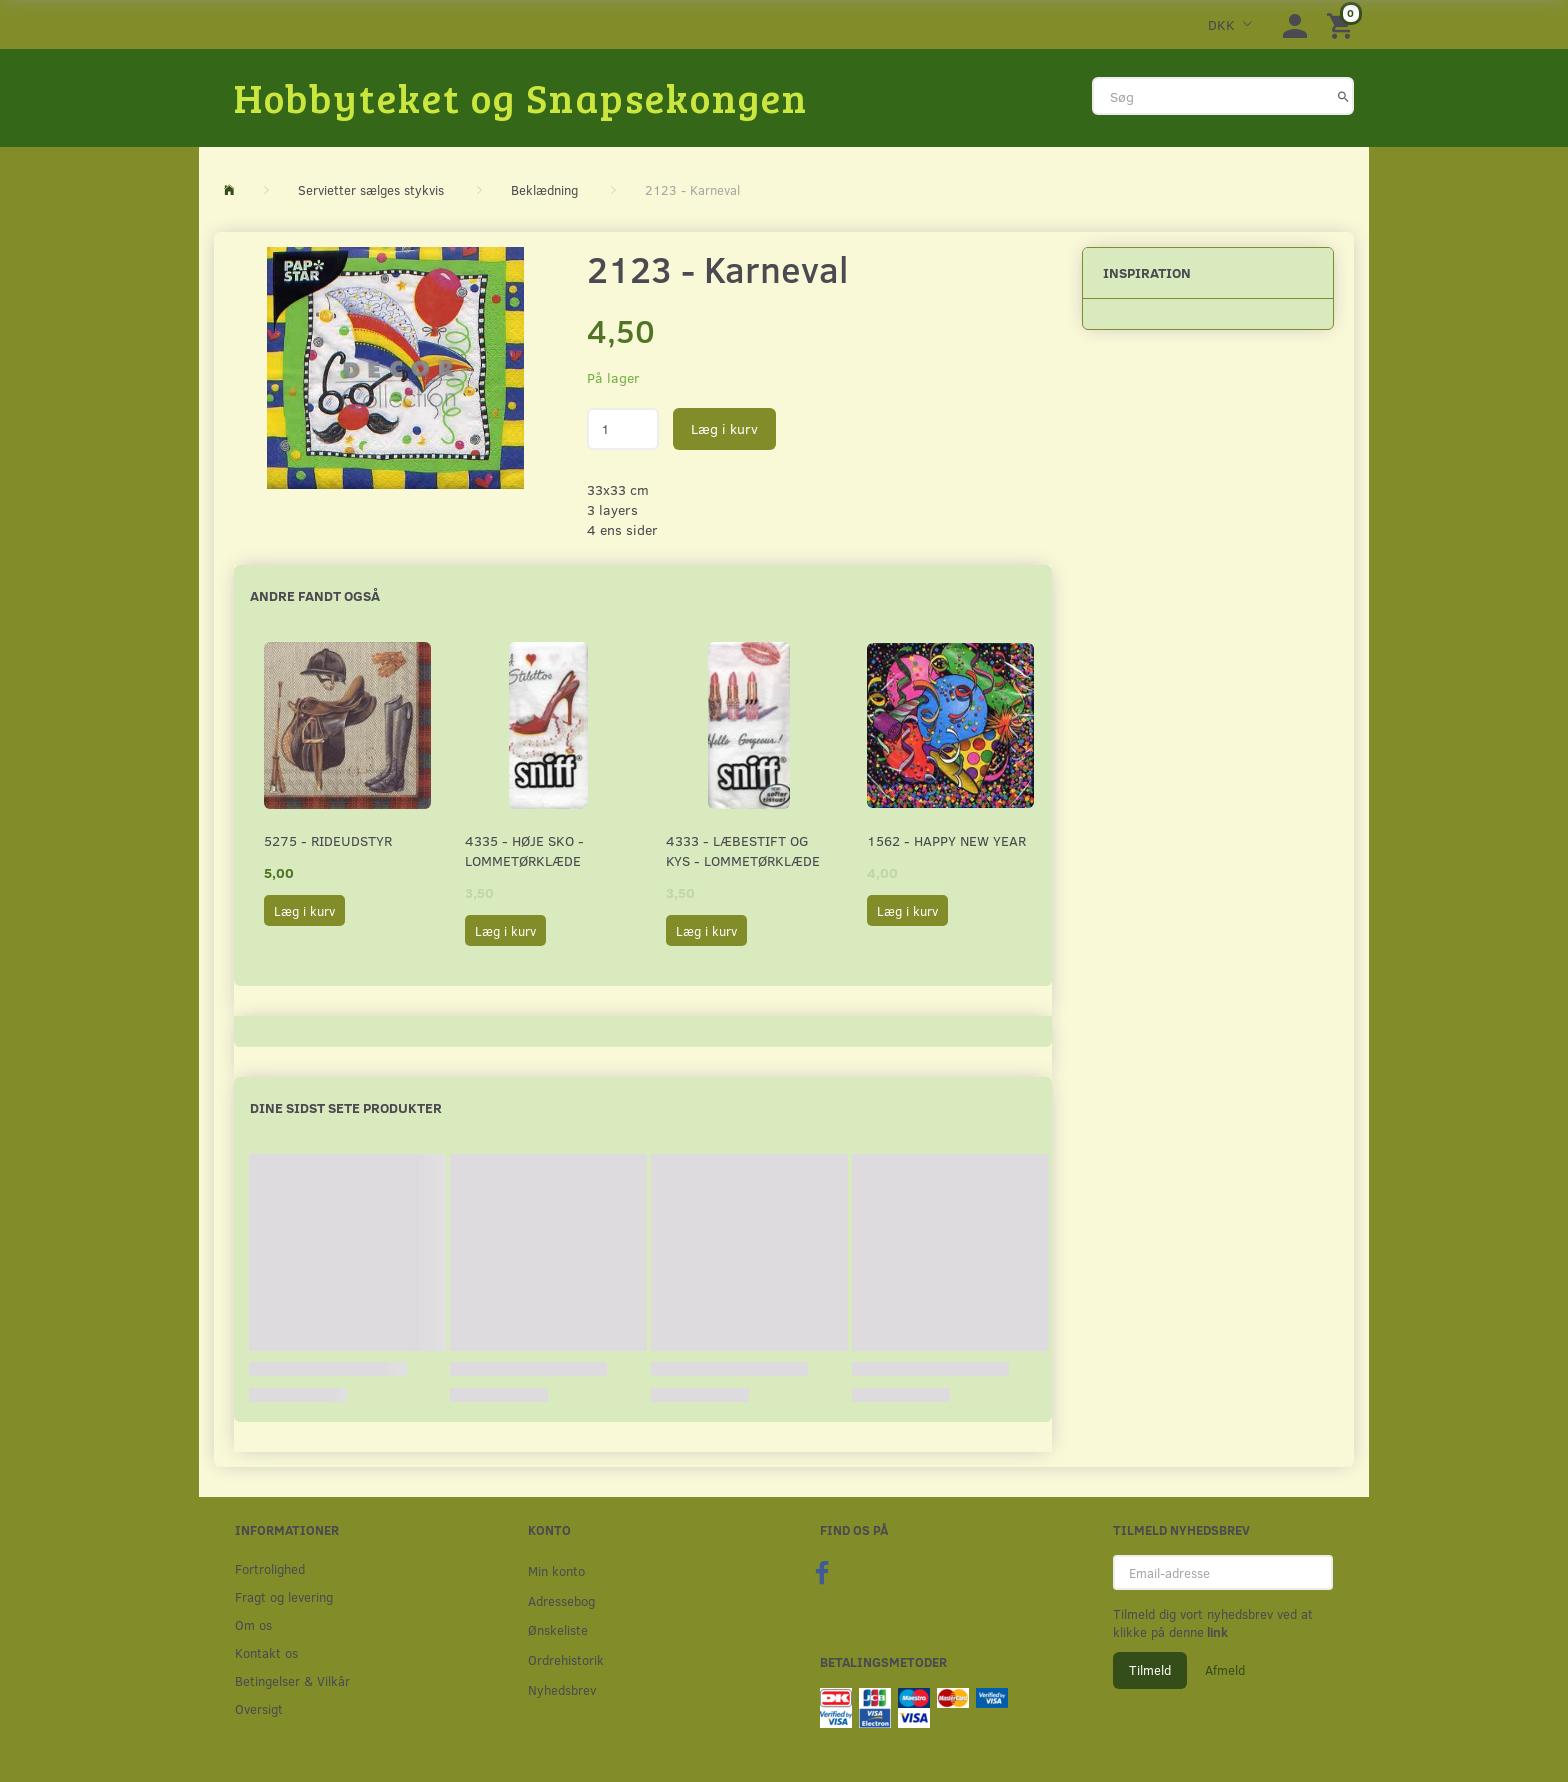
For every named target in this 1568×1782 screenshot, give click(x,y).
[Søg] (1343, 96)
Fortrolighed (270, 1568)
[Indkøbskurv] (1343, 24)
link (1216, 1632)
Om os (253, 1624)
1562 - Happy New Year (946, 840)
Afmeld (1225, 1670)
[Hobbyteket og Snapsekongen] (521, 97)
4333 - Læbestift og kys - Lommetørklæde (743, 850)
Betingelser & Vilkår (292, 1680)
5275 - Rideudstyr (328, 840)
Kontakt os (266, 1652)
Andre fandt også (315, 595)
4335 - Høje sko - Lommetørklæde (524, 850)
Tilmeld (1150, 1670)
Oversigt (259, 1708)
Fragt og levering (284, 1596)
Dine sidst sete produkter (346, 1107)
